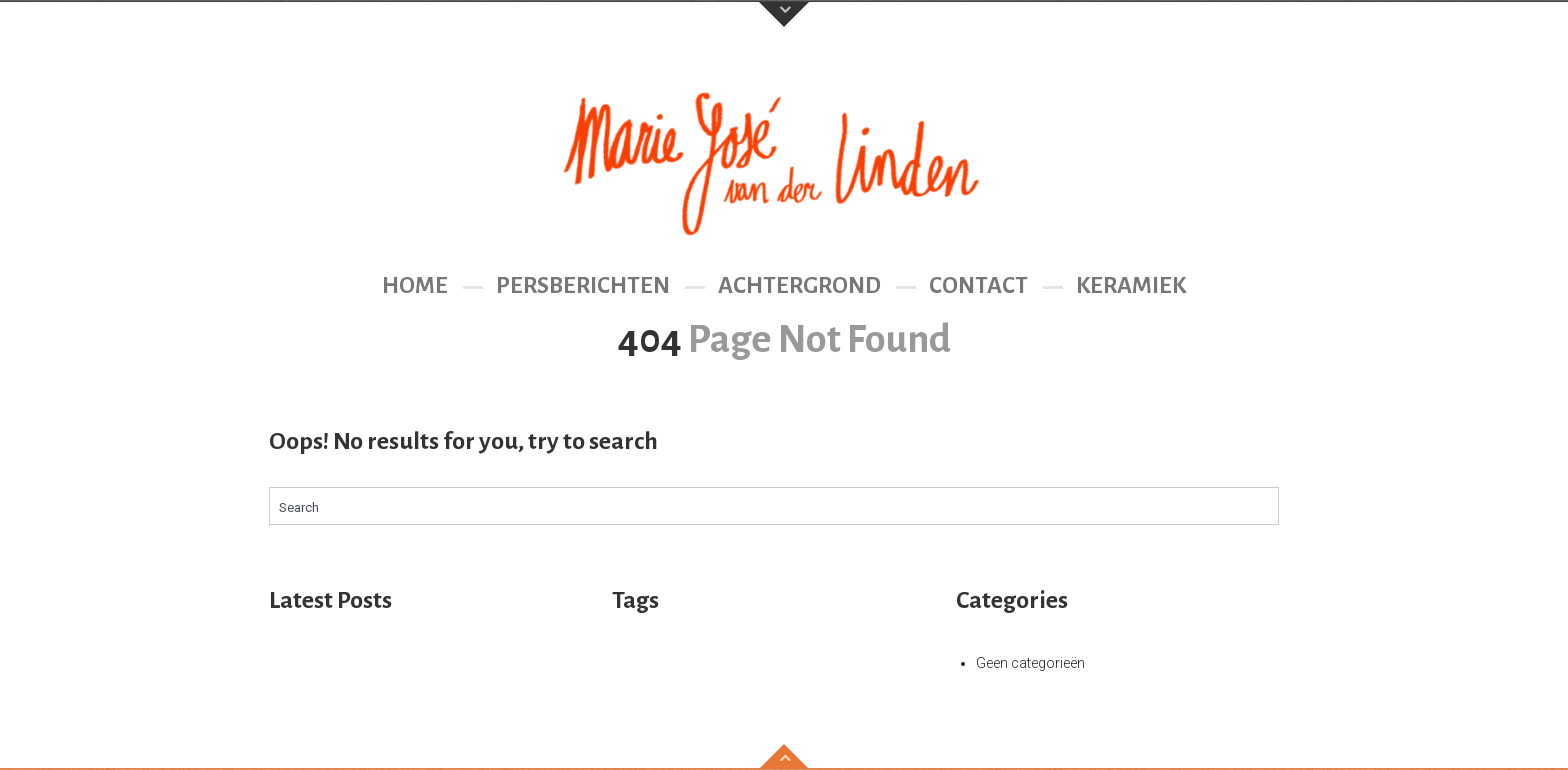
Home (415, 285)
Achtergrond (799, 285)
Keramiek (1131, 285)
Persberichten (583, 285)
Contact (978, 285)
